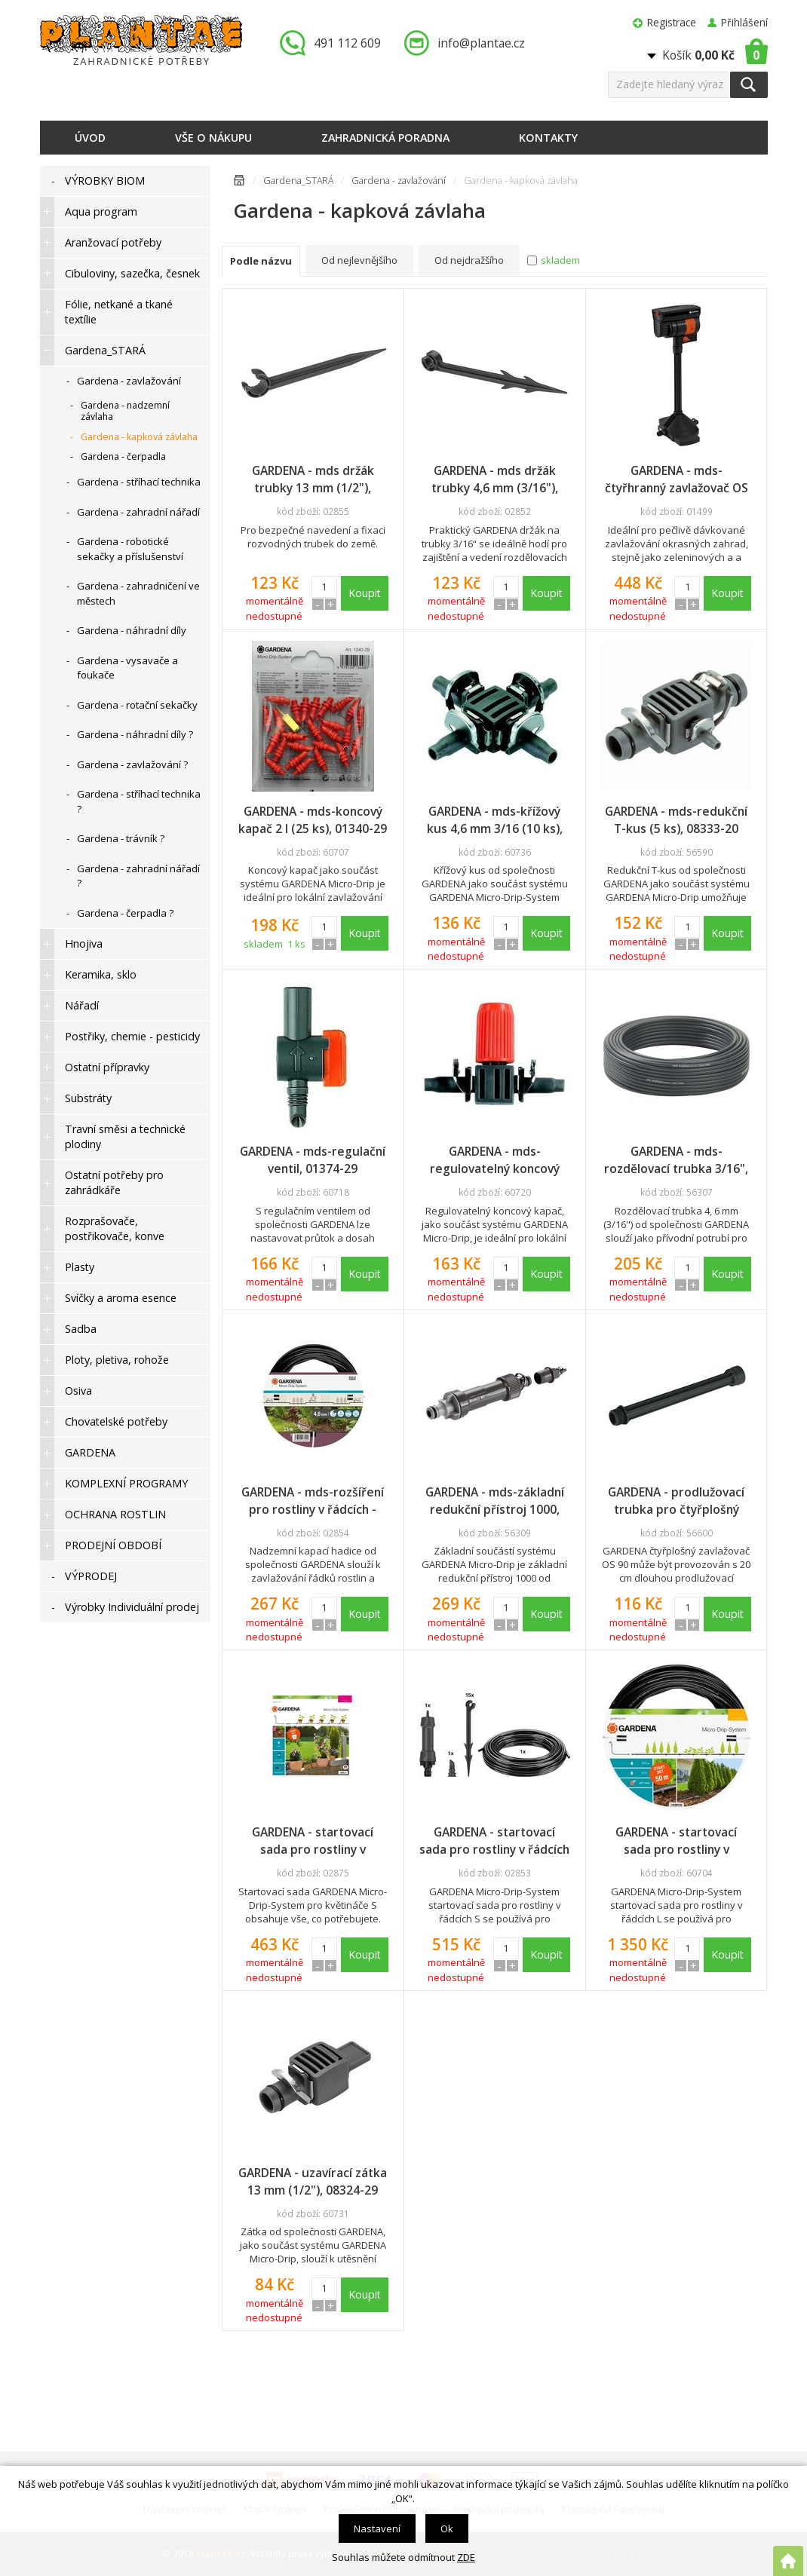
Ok (446, 2528)
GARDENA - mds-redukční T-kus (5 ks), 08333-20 (676, 820)
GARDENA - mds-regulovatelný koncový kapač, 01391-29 (495, 1160)
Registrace (671, 22)
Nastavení (377, 2528)
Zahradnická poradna (385, 137)
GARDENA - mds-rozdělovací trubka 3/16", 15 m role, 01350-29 (676, 1160)
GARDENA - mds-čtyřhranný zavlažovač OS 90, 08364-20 (676, 479)
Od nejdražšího (469, 260)
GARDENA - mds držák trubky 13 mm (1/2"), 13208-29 (313, 479)
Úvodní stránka (239, 182)
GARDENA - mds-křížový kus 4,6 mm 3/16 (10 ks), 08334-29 (495, 820)
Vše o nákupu (213, 137)
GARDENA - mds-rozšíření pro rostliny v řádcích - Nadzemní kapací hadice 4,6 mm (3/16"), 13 (312, 1501)
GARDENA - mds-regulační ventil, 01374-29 (312, 1160)
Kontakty (548, 137)
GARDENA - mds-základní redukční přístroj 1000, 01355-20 (494, 1501)
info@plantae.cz (481, 43)
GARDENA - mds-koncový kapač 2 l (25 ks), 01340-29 (312, 820)
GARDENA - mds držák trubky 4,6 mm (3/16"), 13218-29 (494, 479)
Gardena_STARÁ (298, 180)
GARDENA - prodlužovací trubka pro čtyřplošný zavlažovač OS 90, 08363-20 (676, 1501)
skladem (560, 260)
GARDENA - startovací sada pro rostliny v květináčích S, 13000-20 (313, 1841)
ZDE (466, 2557)
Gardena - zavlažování (398, 180)
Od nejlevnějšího (359, 260)
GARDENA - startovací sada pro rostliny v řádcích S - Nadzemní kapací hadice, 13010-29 (494, 1841)
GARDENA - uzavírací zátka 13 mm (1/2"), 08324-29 (312, 2181)
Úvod (90, 137)
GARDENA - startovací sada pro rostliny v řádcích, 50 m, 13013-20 (676, 1841)
